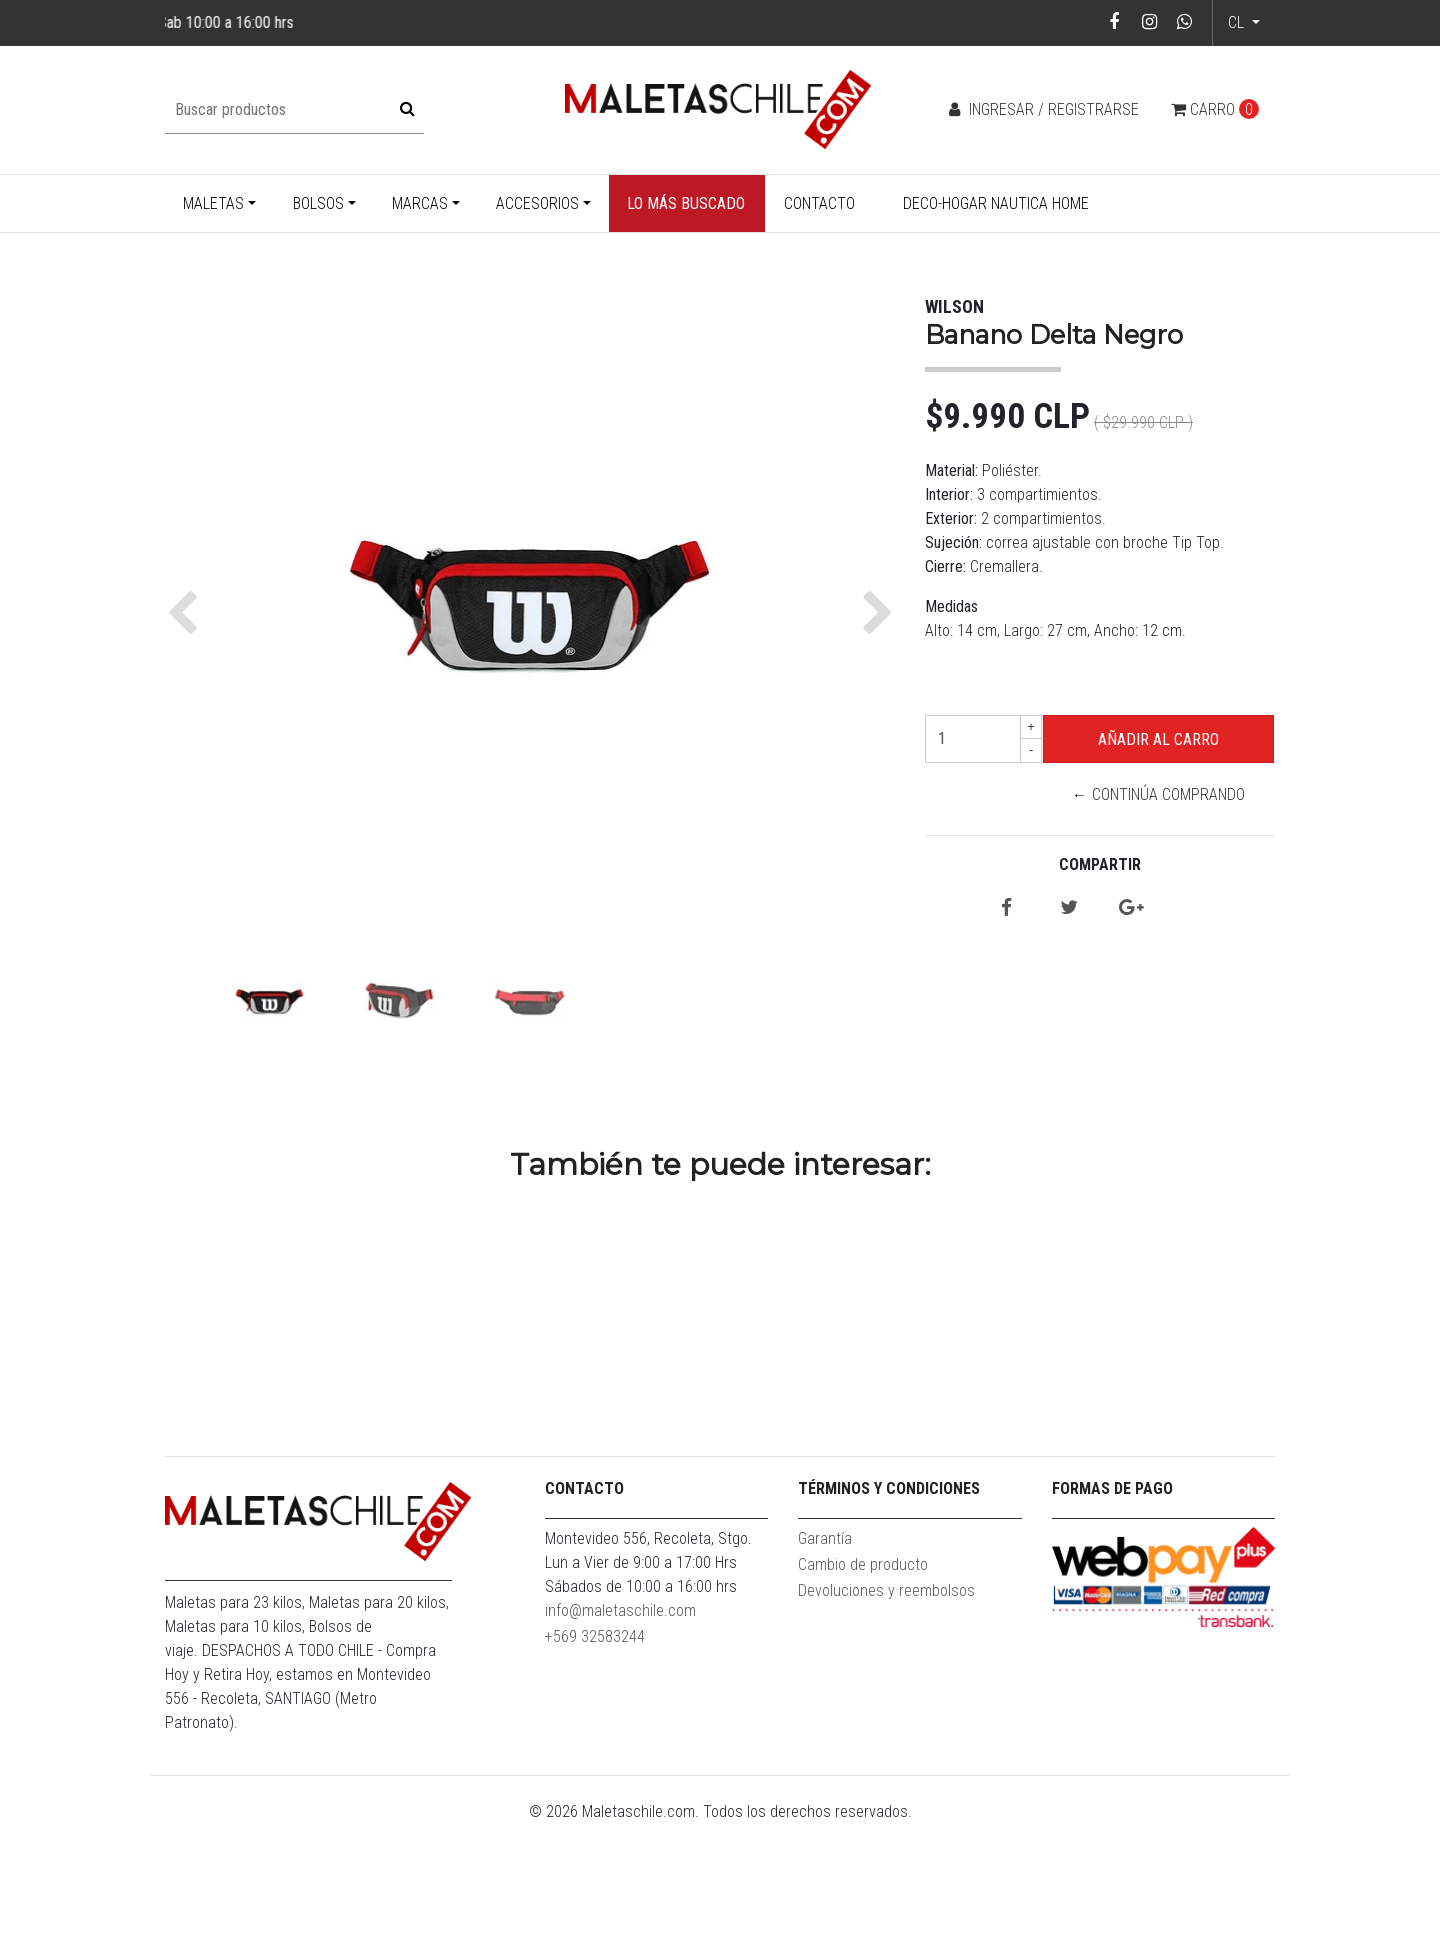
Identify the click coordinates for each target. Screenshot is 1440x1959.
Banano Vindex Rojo (1145, 1481)
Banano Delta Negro (305, 1481)
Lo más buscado (686, 203)
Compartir (1100, 864)
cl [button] (1238, 22)
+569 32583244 (595, 1771)
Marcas (420, 203)
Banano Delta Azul (865, 1481)
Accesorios (537, 203)
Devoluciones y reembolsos (886, 1725)
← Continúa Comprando (1158, 794)
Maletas (213, 203)
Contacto (819, 203)
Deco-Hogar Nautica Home (996, 203)
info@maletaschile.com (620, 1745)
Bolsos (318, 203)
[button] (187, 613)
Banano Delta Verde (585, 1481)
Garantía (825, 1673)
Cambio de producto (863, 1699)
